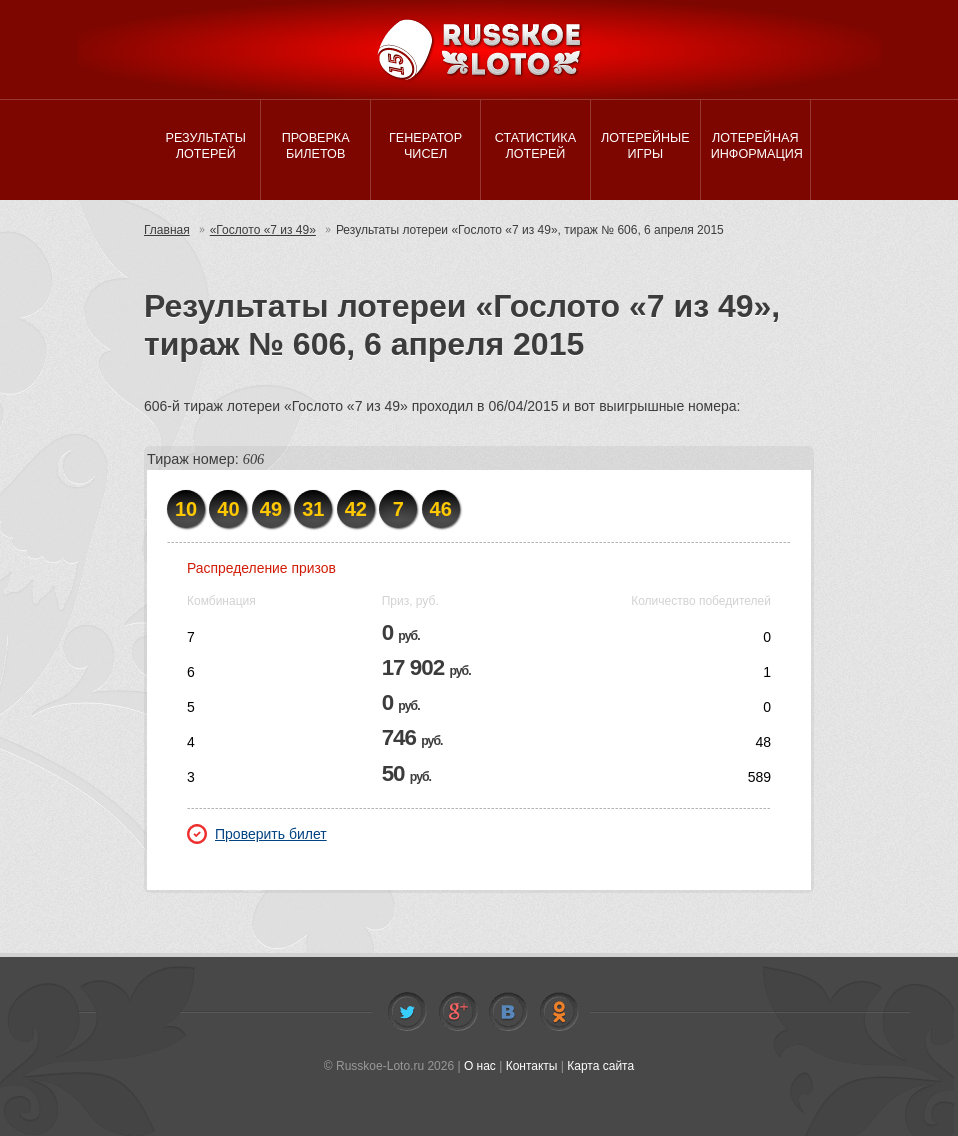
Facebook (458, 1012)
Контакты (532, 1066)
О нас (480, 1066)
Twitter (407, 1012)
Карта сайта (600, 1066)
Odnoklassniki (559, 1012)
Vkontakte (508, 1012)
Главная (167, 230)
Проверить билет (257, 834)
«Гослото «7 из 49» (263, 230)
